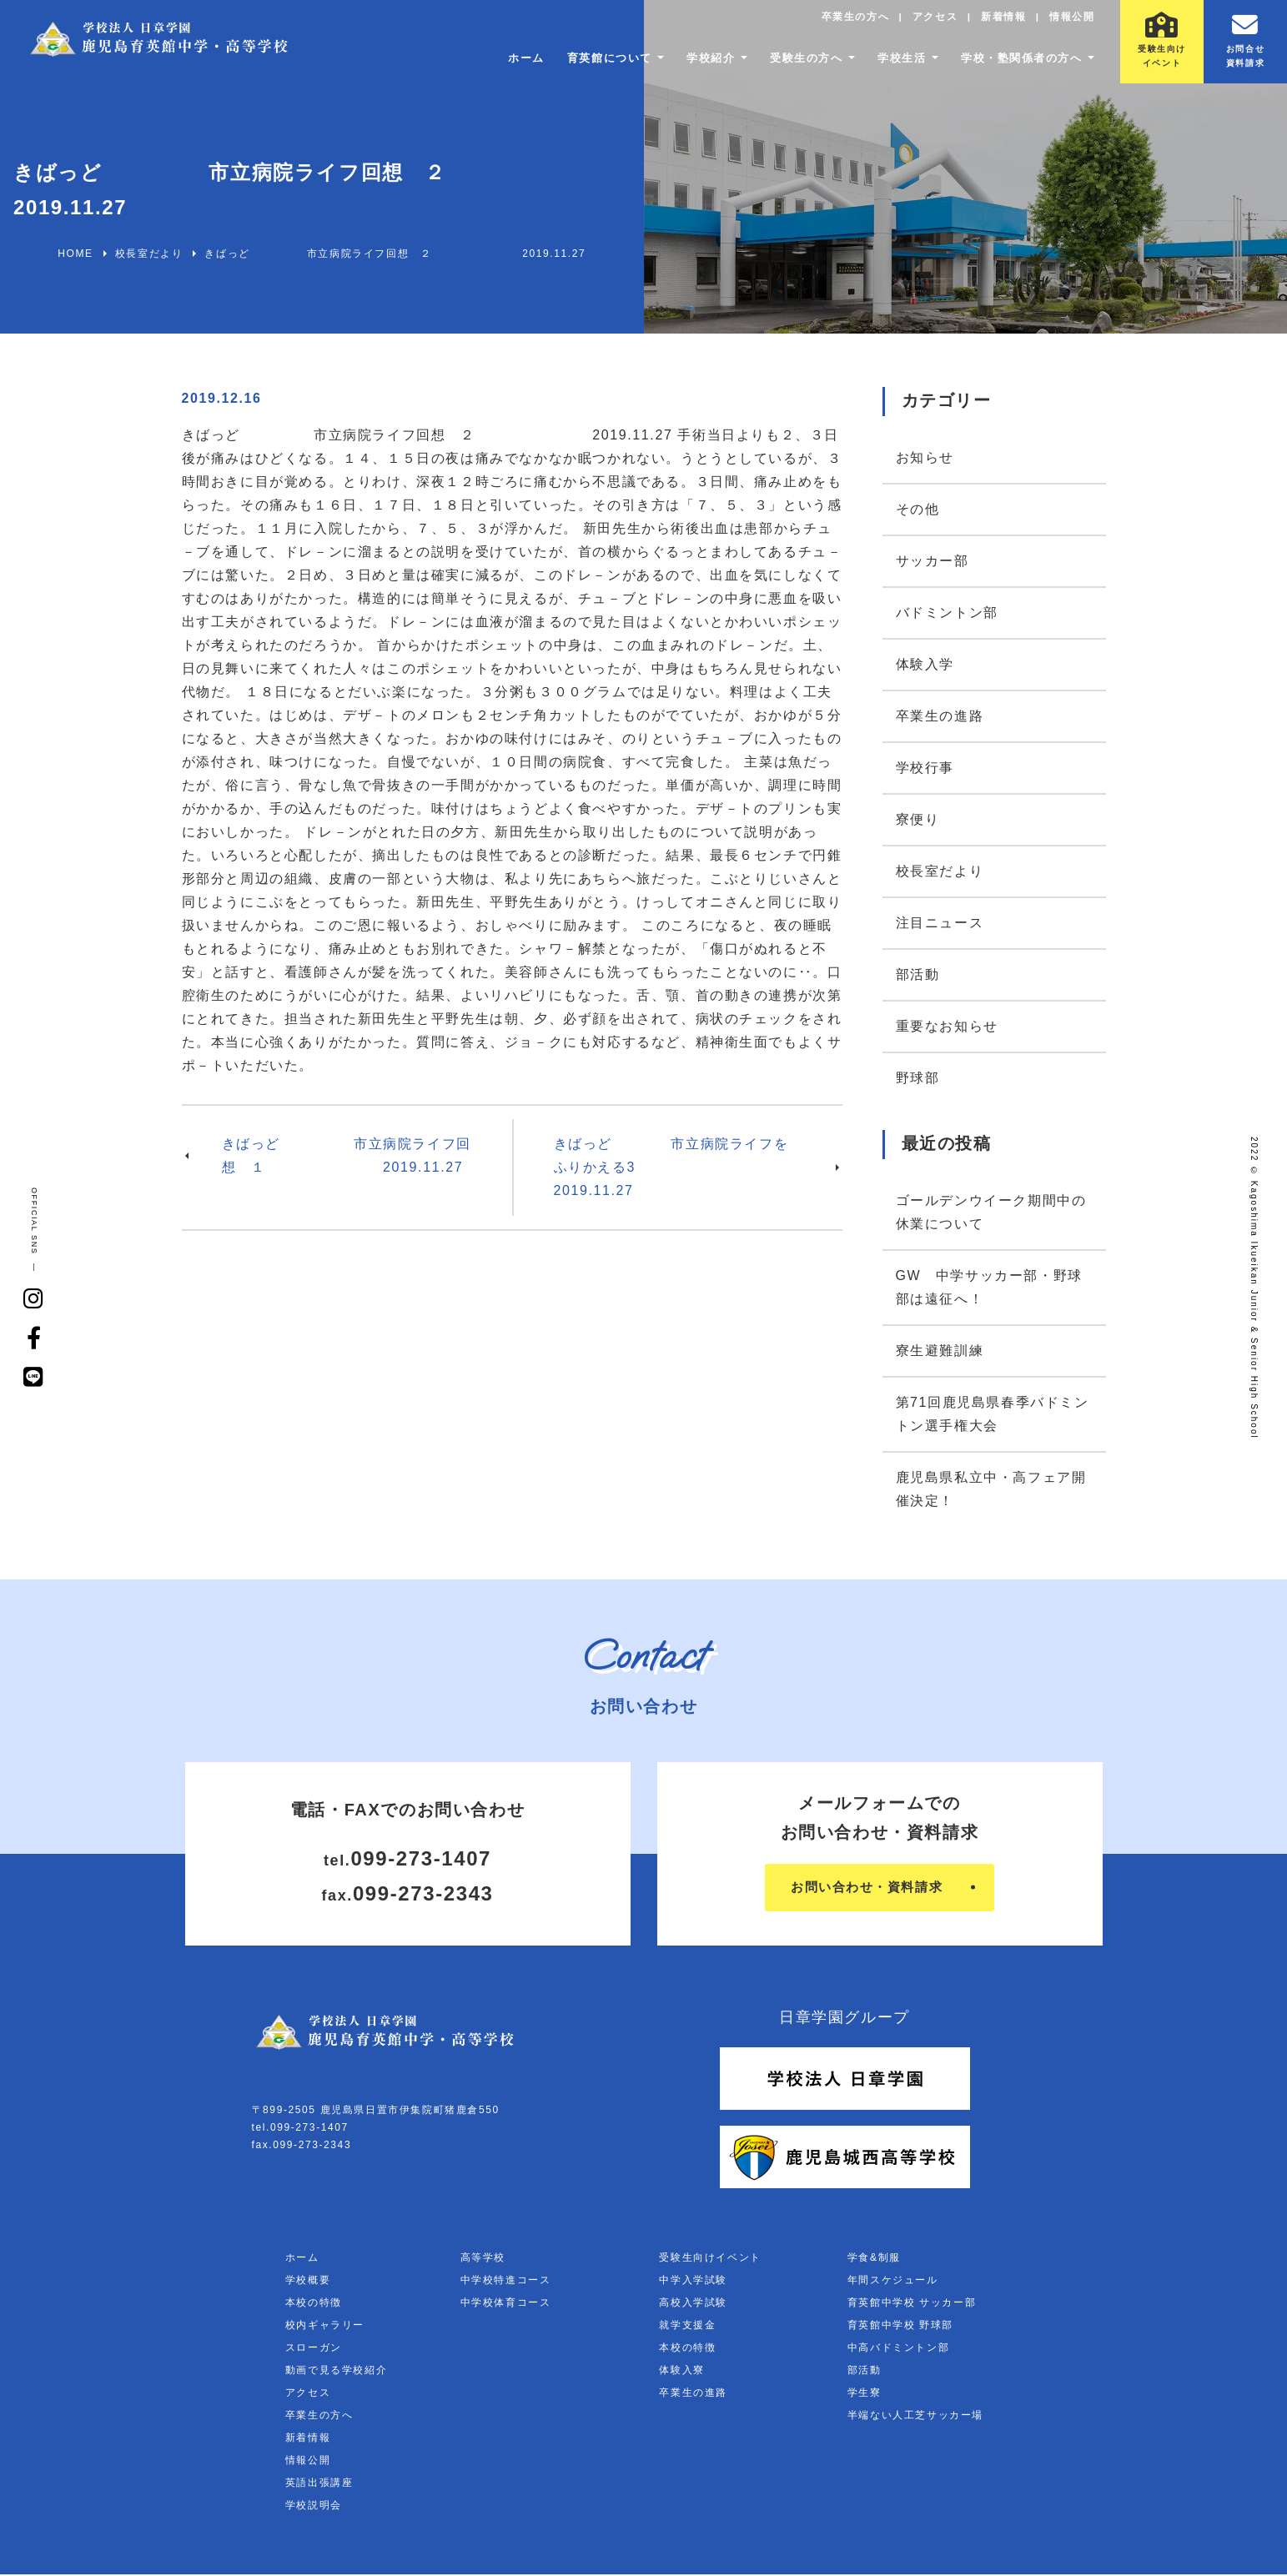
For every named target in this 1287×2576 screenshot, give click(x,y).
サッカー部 (932, 561)
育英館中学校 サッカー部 (912, 2304)
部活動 (918, 974)
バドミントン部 (947, 612)
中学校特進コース (505, 2281)
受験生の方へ (788, 62)
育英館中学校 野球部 (900, 2326)
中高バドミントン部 (898, 2349)
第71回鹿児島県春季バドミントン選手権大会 (992, 1414)
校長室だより (940, 871)
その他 (918, 509)
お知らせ (925, 457)
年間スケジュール (892, 2281)
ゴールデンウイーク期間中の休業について (991, 1212)
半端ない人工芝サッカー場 (915, 2417)
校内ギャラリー (324, 2326)
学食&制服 (874, 2259)
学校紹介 (687, 62)
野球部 (918, 1078)
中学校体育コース (505, 2304)
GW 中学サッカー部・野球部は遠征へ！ (989, 1287)
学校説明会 (313, 2507)
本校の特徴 (313, 2304)
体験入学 (925, 664)
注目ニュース (940, 923)
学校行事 (925, 768)
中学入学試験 (693, 2281)
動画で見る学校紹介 (336, 2372)
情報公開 (1070, 21)
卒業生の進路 (940, 716)
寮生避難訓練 (940, 1350)
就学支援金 (687, 2326)
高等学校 (482, 2259)
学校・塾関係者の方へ (1016, 62)
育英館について (579, 62)
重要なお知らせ (947, 1026)
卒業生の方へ (851, 21)
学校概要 (307, 2281)
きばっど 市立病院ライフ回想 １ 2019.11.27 (346, 1155)
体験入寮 (681, 2372)
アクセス (931, 21)
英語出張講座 (319, 2484)
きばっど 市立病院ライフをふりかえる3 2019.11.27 (671, 1167)
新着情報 (1000, 21)
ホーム (491, 62)
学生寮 (864, 2394)
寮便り (918, 819)
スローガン (313, 2349)
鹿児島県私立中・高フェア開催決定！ (991, 1489)
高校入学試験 (693, 2304)
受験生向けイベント (710, 2259)
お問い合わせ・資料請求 (867, 1888)
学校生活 (889, 62)
